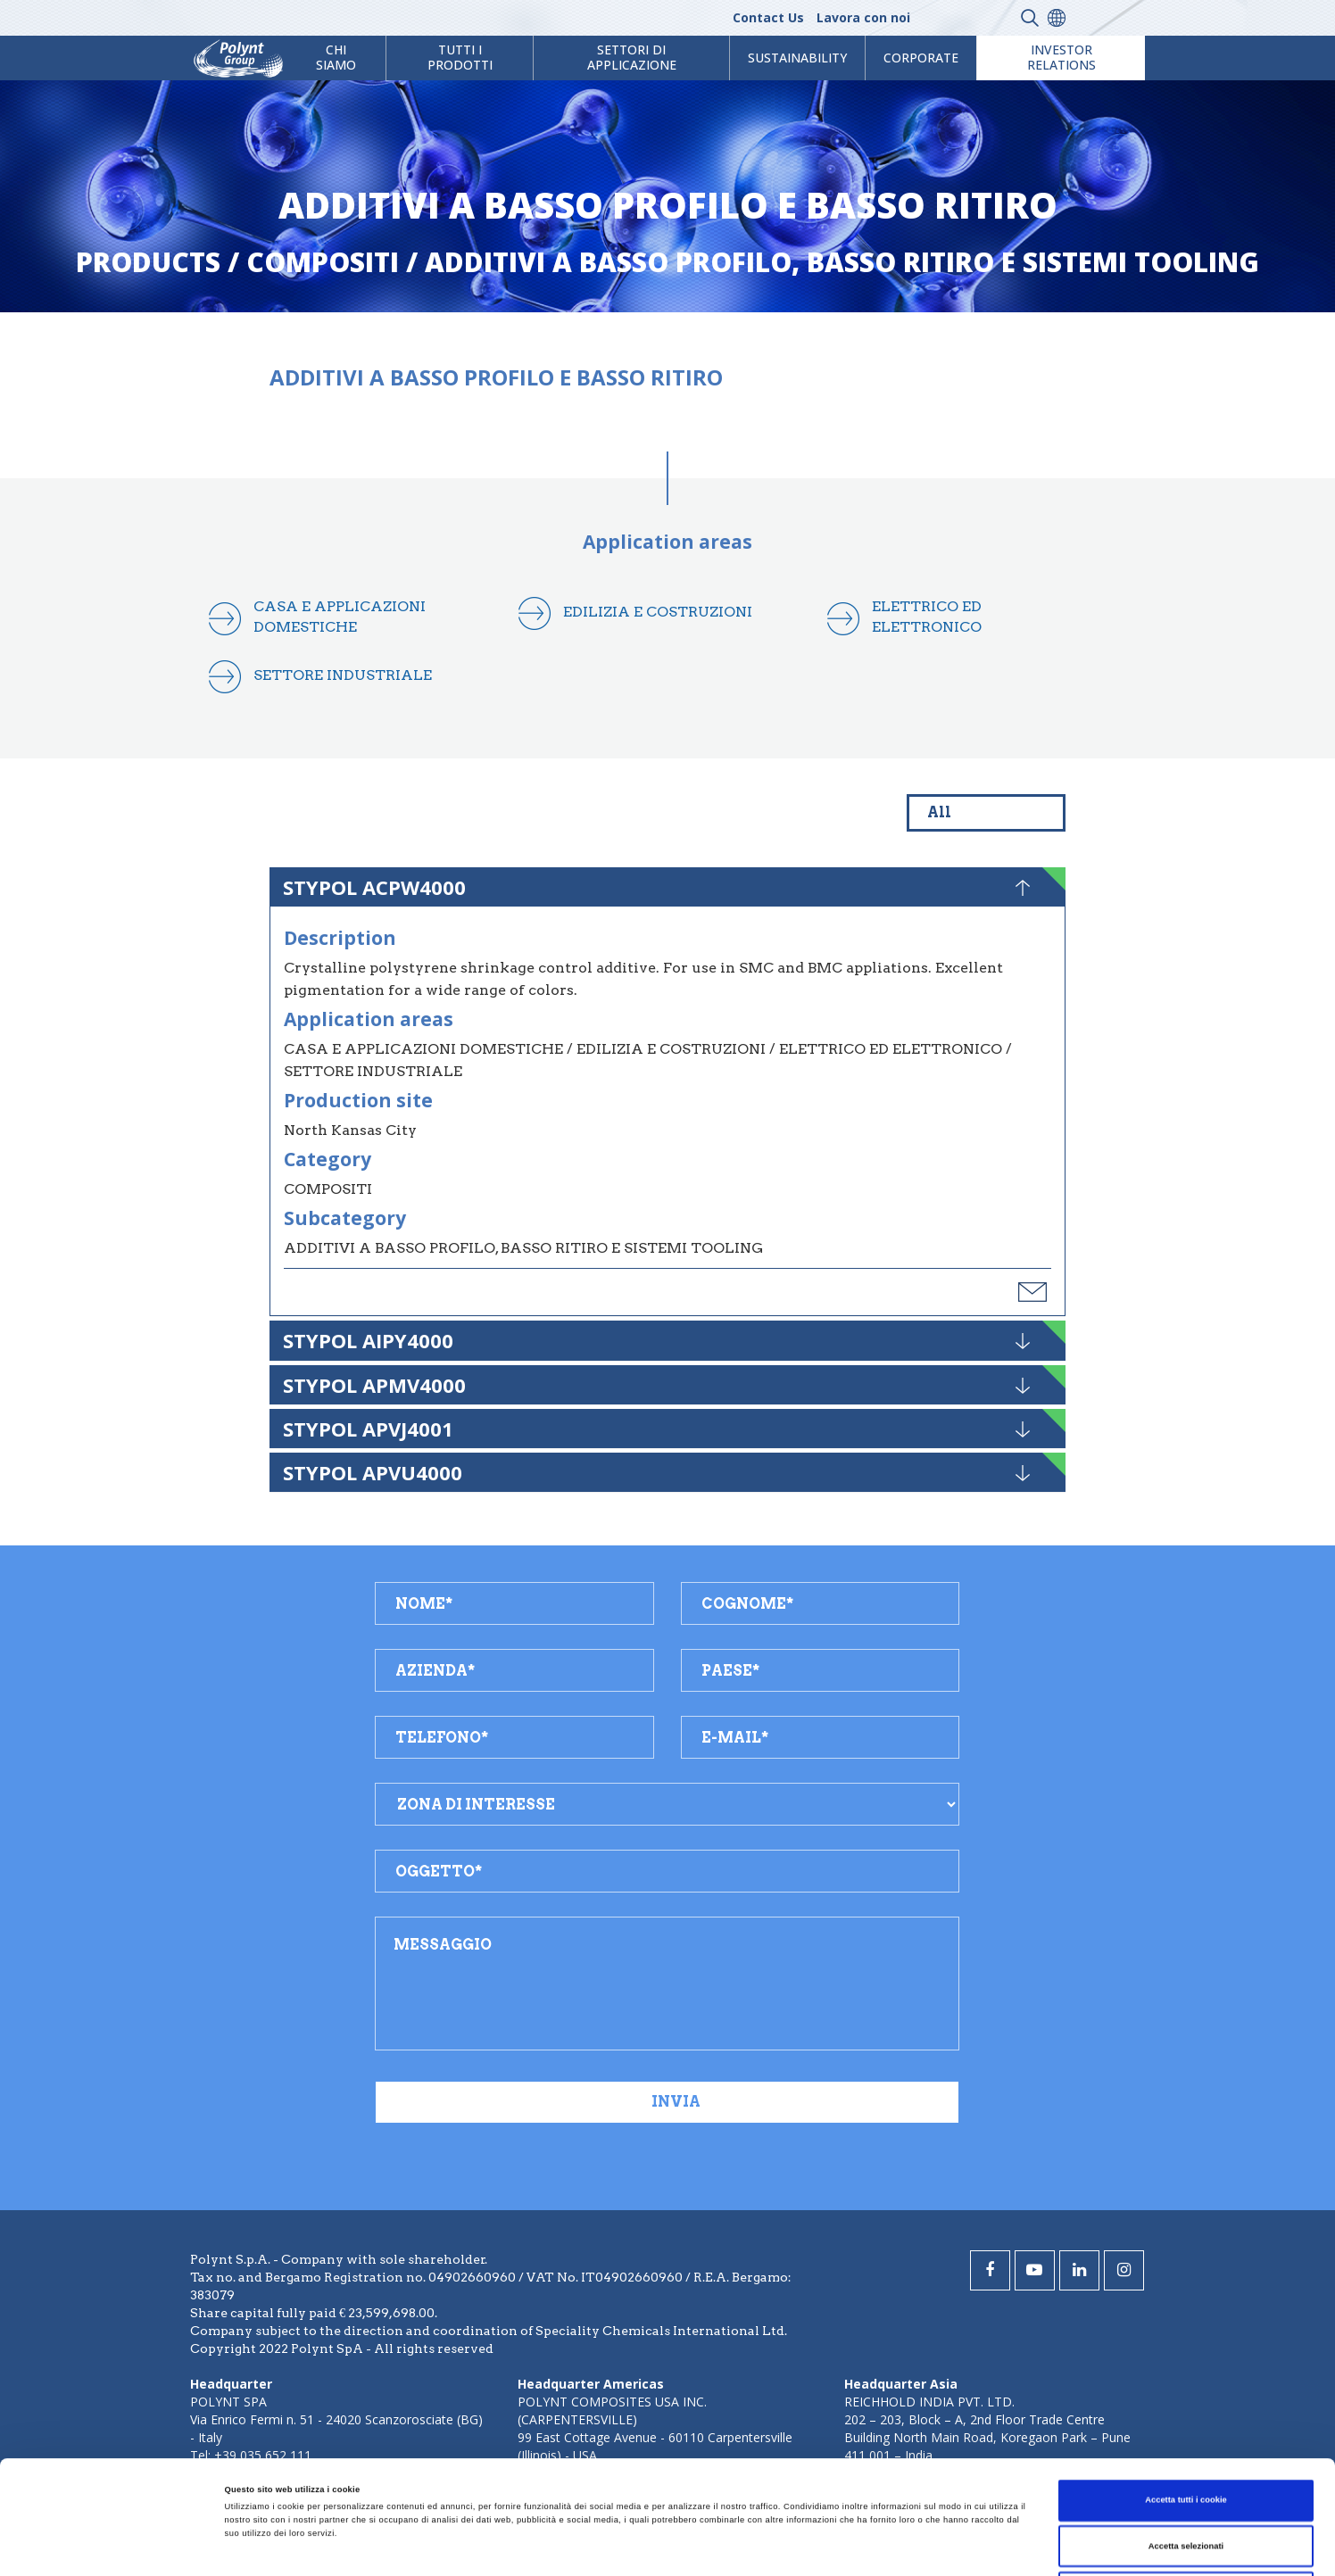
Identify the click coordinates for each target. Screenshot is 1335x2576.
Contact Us (768, 17)
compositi (322, 262)
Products (148, 262)
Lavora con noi (863, 17)
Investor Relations (1061, 57)
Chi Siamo (336, 57)
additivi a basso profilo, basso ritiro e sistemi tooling (842, 262)
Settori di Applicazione (631, 57)
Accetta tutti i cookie (1186, 2386)
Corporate (920, 57)
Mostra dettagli (742, 2546)
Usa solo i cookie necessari (1186, 2478)
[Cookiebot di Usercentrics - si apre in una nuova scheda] (115, 2546)
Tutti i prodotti (460, 57)
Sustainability (797, 57)
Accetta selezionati (1185, 2433)
